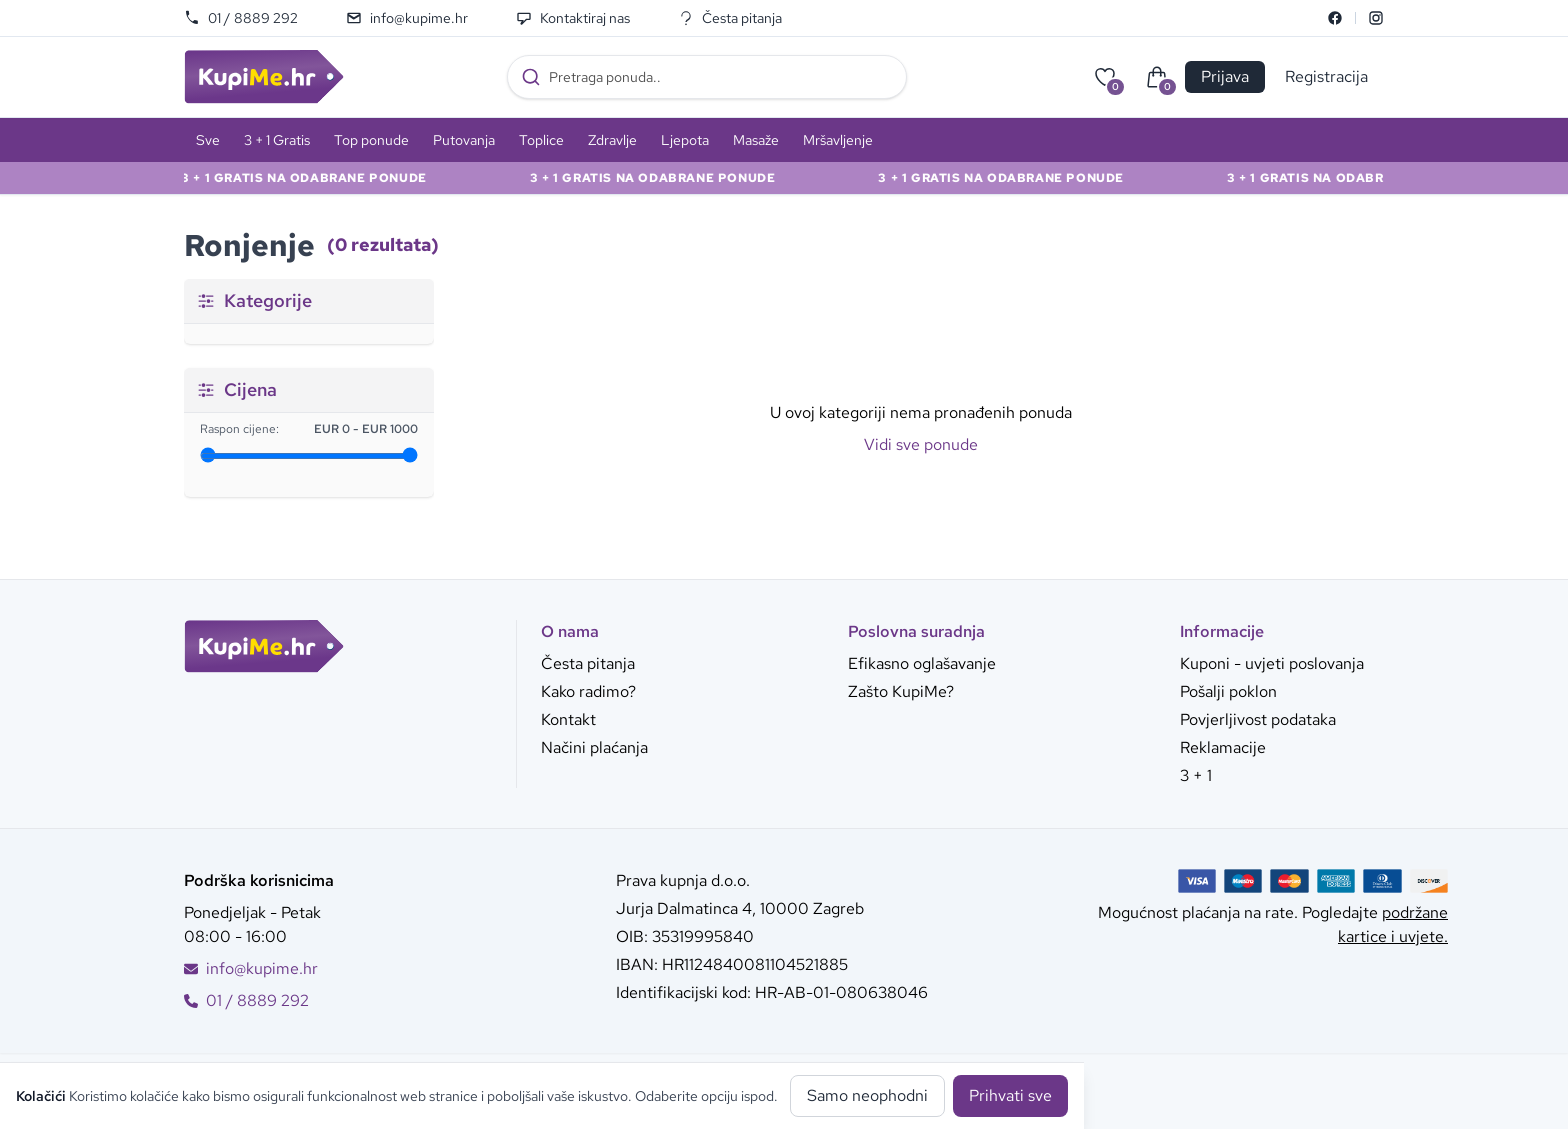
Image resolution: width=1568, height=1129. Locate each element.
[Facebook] (1335, 18)
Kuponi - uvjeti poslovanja (1272, 663)
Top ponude (371, 140)
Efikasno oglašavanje (922, 663)
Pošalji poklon (1228, 691)
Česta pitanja (730, 18)
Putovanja (464, 140)
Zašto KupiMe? (901, 691)
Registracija (1326, 76)
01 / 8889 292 (241, 18)
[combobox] (707, 77)
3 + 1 (1196, 775)
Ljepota (685, 140)
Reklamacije (1223, 747)
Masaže (756, 140)
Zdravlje (612, 140)
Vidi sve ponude (921, 444)
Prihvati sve (1010, 1095)
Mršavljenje (838, 140)
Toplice (541, 140)
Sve (208, 140)
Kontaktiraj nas (573, 18)
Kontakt (568, 719)
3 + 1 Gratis (277, 140)
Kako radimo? (588, 691)
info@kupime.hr (407, 18)
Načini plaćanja (594, 747)
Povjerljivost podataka (1258, 719)
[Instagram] (1376, 18)
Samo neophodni (867, 1095)
